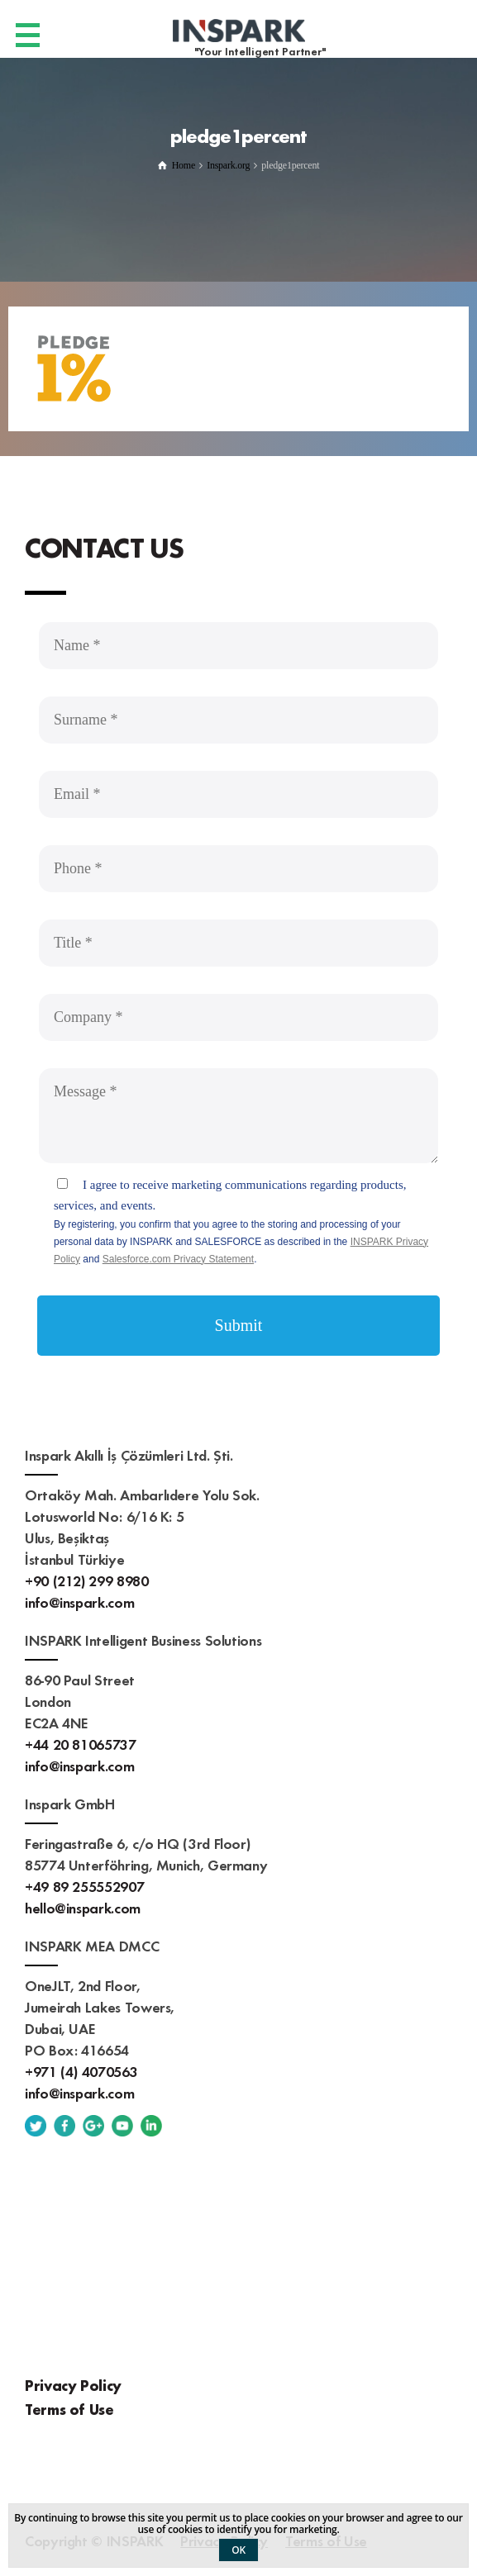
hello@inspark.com (83, 1907)
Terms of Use (69, 2408)
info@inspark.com (79, 1601)
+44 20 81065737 (80, 1743)
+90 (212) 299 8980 (87, 1580)
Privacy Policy (73, 2384)
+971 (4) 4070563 (81, 2070)
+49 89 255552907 (84, 1885)
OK (238, 2550)
